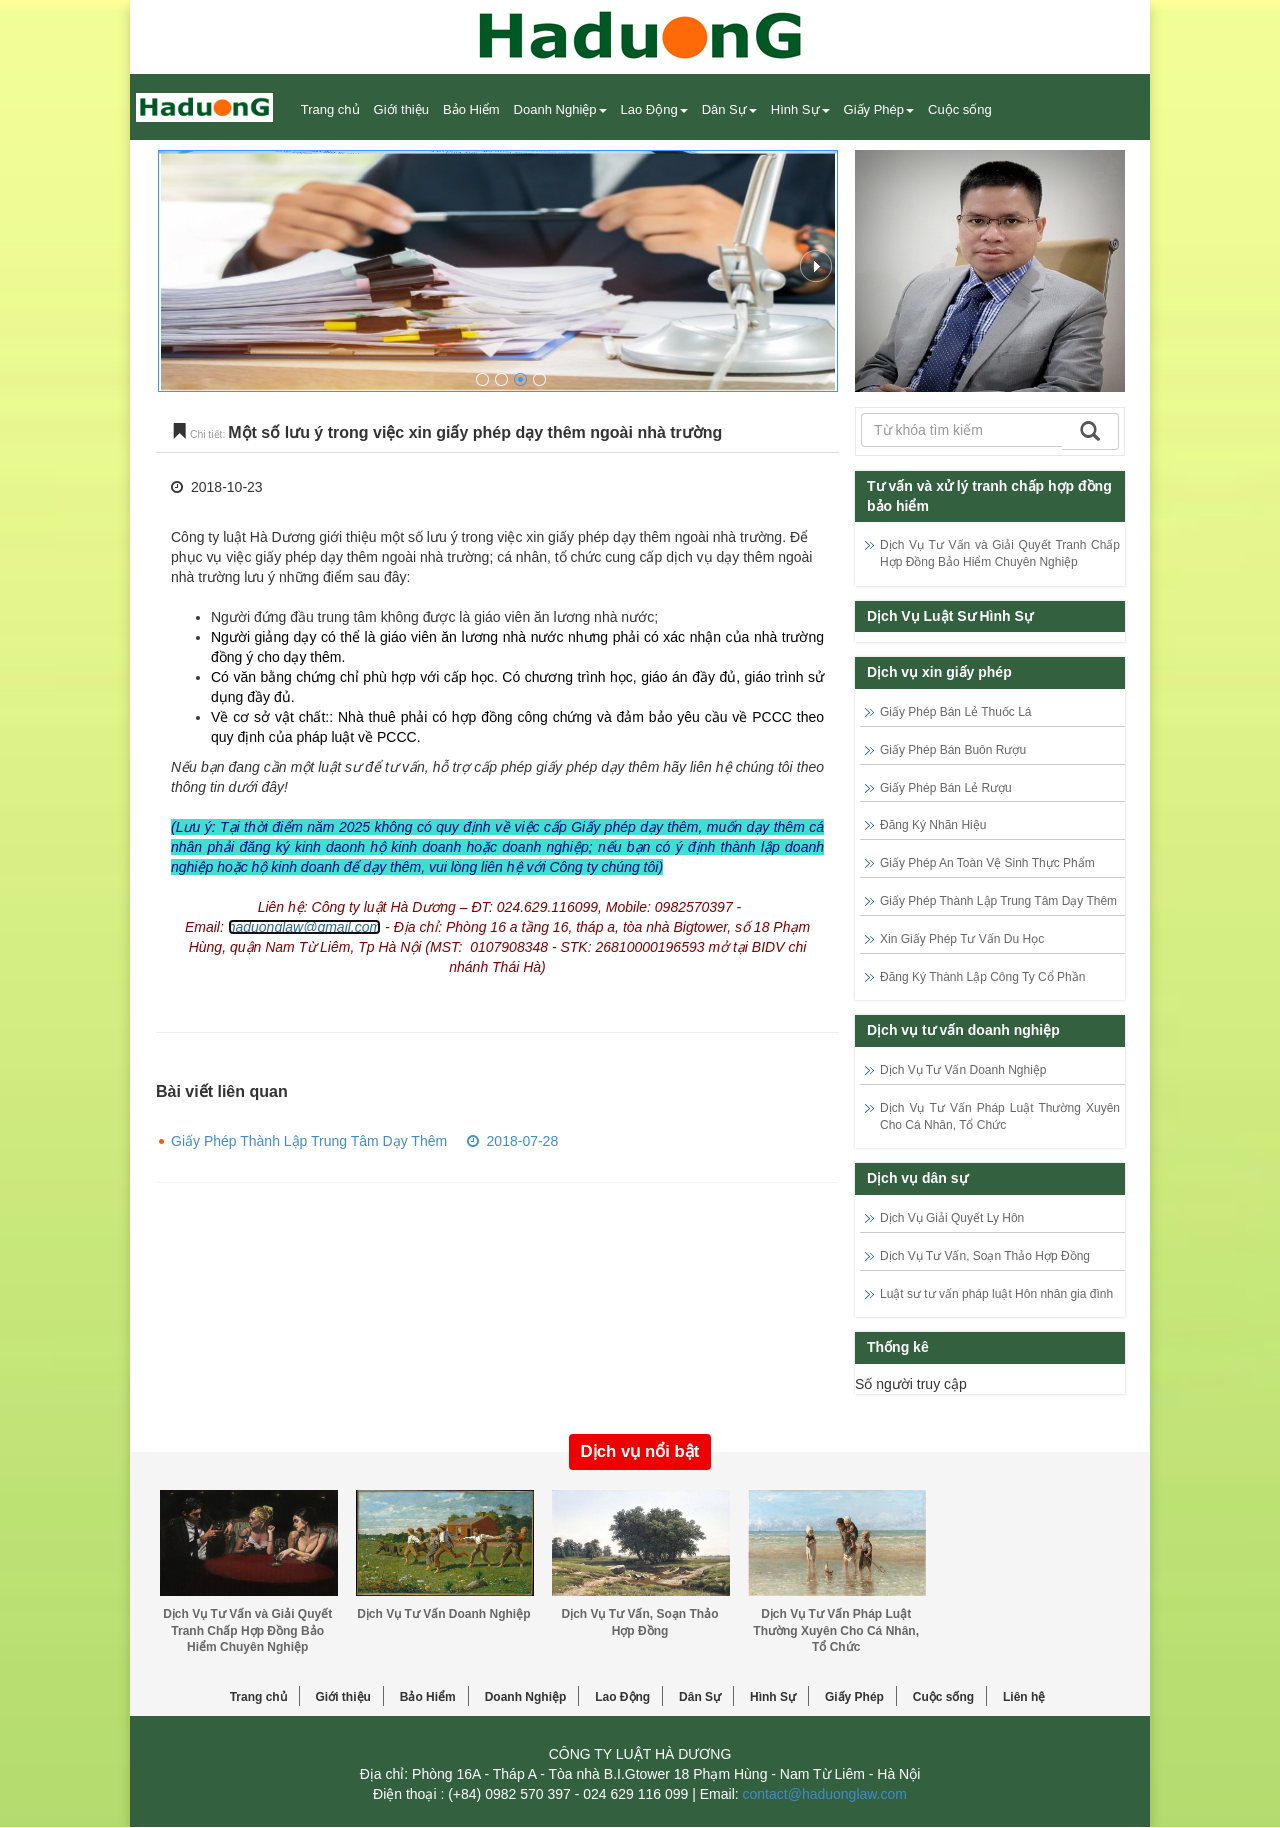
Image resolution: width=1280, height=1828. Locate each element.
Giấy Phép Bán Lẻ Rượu (946, 788)
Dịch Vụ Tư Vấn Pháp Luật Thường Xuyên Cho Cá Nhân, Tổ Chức (836, 1631)
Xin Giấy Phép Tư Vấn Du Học (962, 939)
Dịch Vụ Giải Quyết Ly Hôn (952, 1218)
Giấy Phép (854, 1697)
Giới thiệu (401, 109)
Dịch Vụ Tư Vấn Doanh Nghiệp (963, 1070)
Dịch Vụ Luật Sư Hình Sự (950, 616)
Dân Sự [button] (729, 109)
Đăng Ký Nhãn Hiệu (933, 825)
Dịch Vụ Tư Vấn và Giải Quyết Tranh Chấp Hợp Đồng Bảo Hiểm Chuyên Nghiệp (247, 1631)
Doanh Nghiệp (526, 1697)
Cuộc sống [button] (960, 109)
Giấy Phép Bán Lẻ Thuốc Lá (956, 712)
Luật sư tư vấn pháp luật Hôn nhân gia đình (996, 1294)
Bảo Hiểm (428, 1697)
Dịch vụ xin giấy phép (939, 672)
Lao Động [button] (654, 109)
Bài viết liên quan (222, 1091)
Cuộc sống (943, 1697)
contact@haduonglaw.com (825, 1794)
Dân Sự (700, 1697)
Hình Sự (773, 1697)
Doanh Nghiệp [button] (560, 109)
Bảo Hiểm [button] (471, 109)
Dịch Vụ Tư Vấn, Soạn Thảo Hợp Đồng (985, 1256)
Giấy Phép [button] (879, 109)
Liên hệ (1024, 1697)
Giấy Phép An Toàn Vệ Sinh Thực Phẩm (987, 863)
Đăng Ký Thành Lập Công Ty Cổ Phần (982, 977)
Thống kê (898, 1347)
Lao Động (622, 1697)
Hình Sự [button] (800, 109)
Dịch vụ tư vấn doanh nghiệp (963, 1030)
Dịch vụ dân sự (917, 1178)
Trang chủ (330, 109)
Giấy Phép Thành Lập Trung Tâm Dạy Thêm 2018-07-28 (364, 1141)
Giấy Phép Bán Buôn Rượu (953, 750)
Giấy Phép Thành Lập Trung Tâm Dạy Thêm (998, 901)
